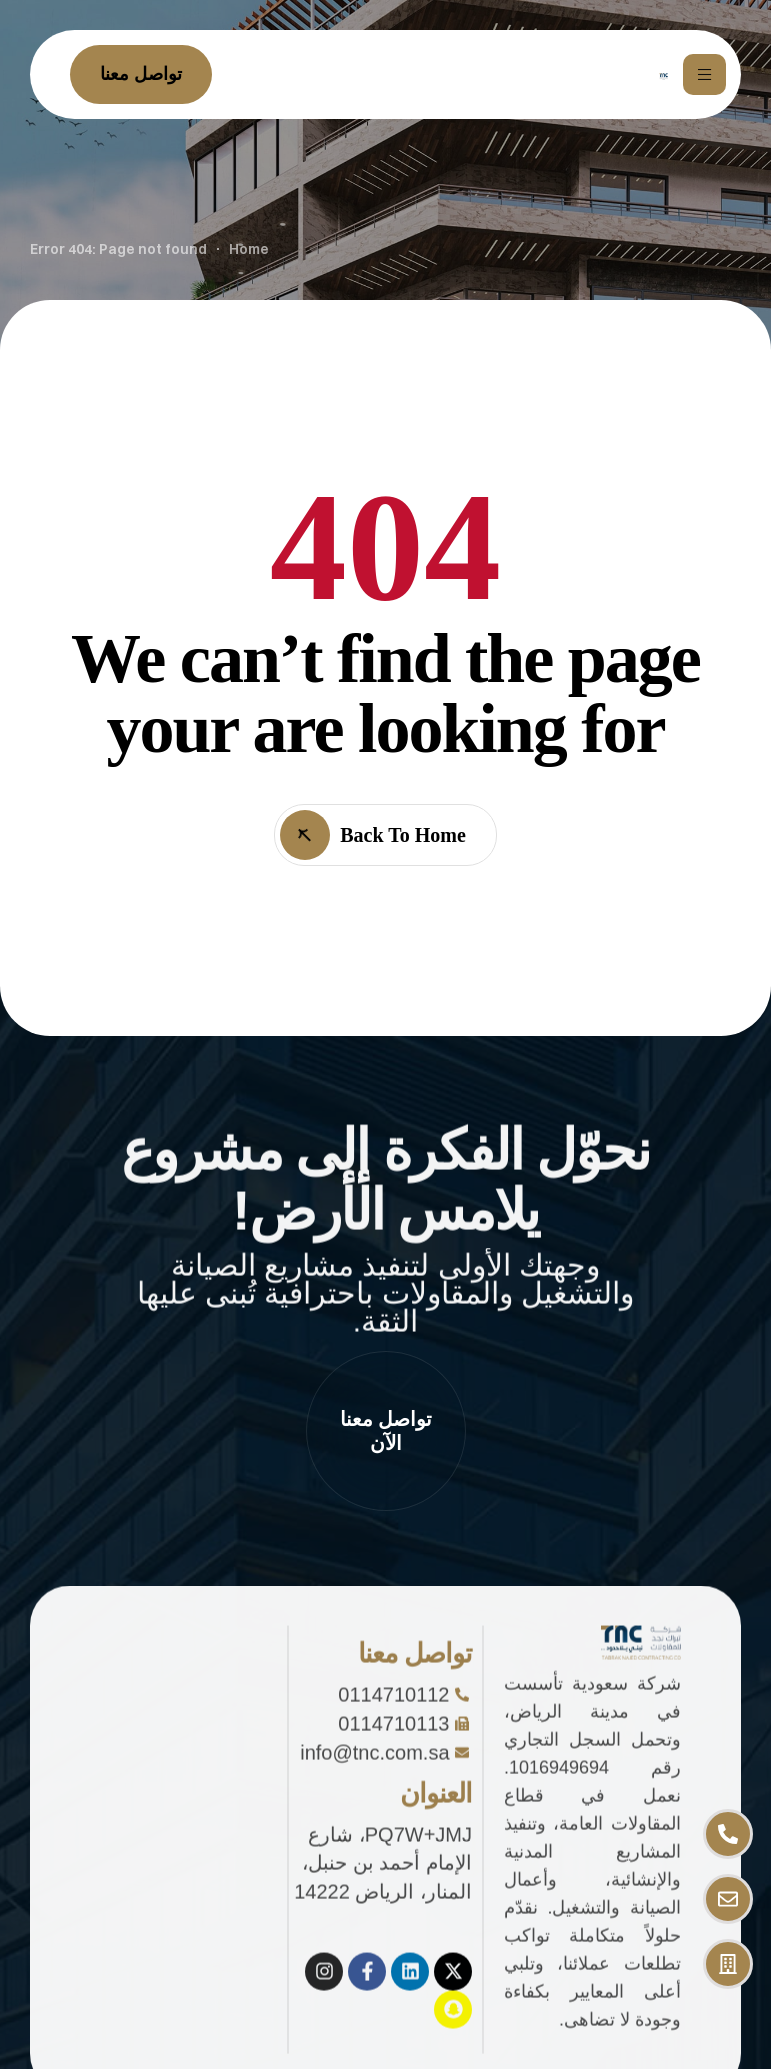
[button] (386, 1431)
